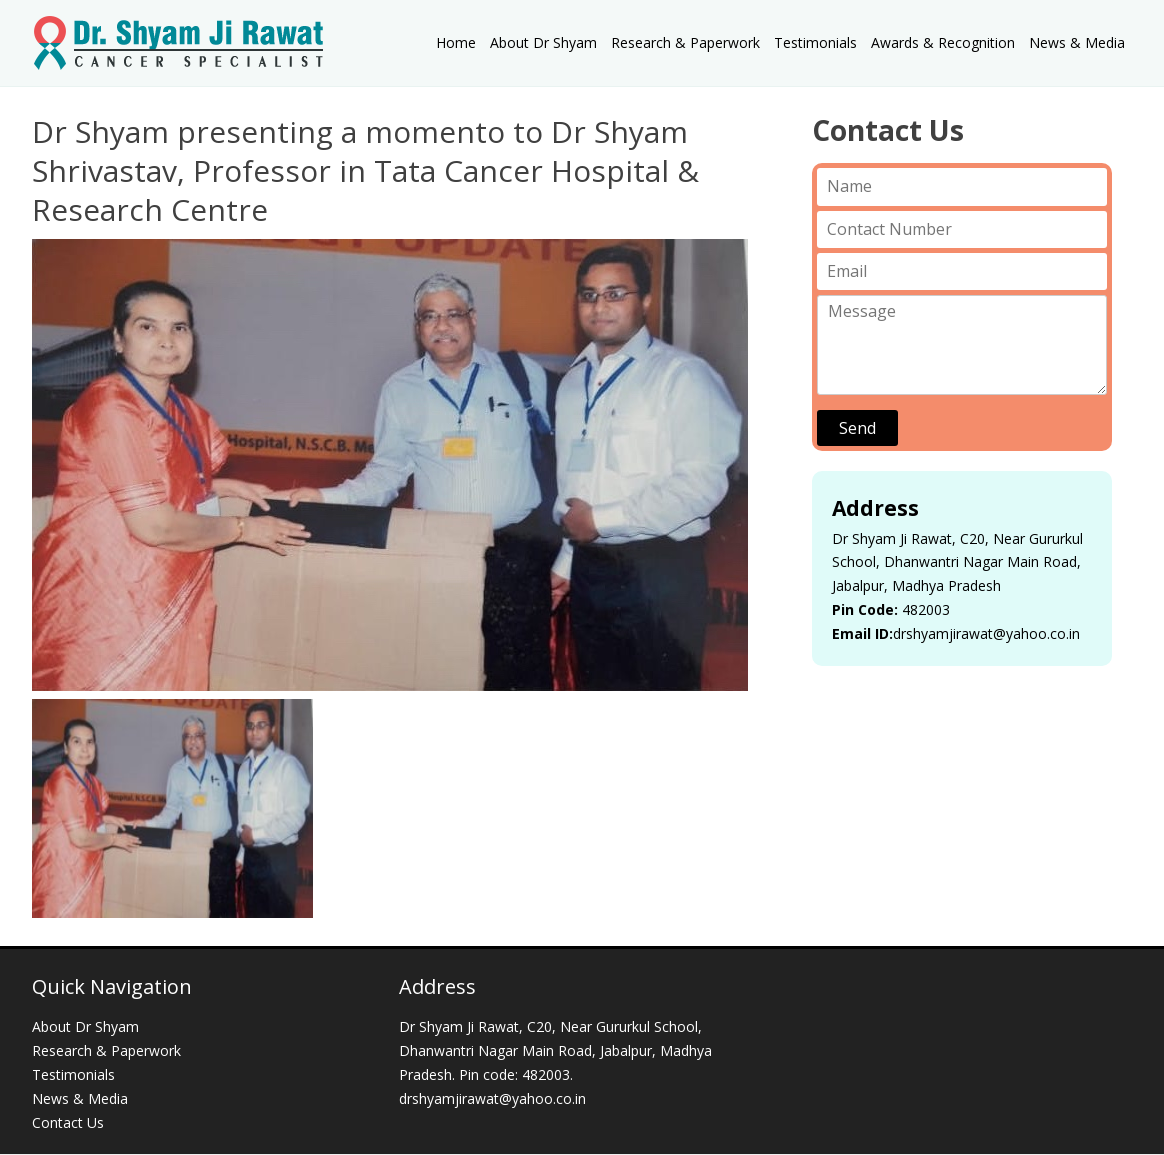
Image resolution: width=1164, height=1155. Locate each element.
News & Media (1077, 42)
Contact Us (68, 1122)
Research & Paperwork (685, 42)
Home (456, 42)
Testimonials (815, 42)
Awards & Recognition (943, 42)
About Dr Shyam (543, 42)
